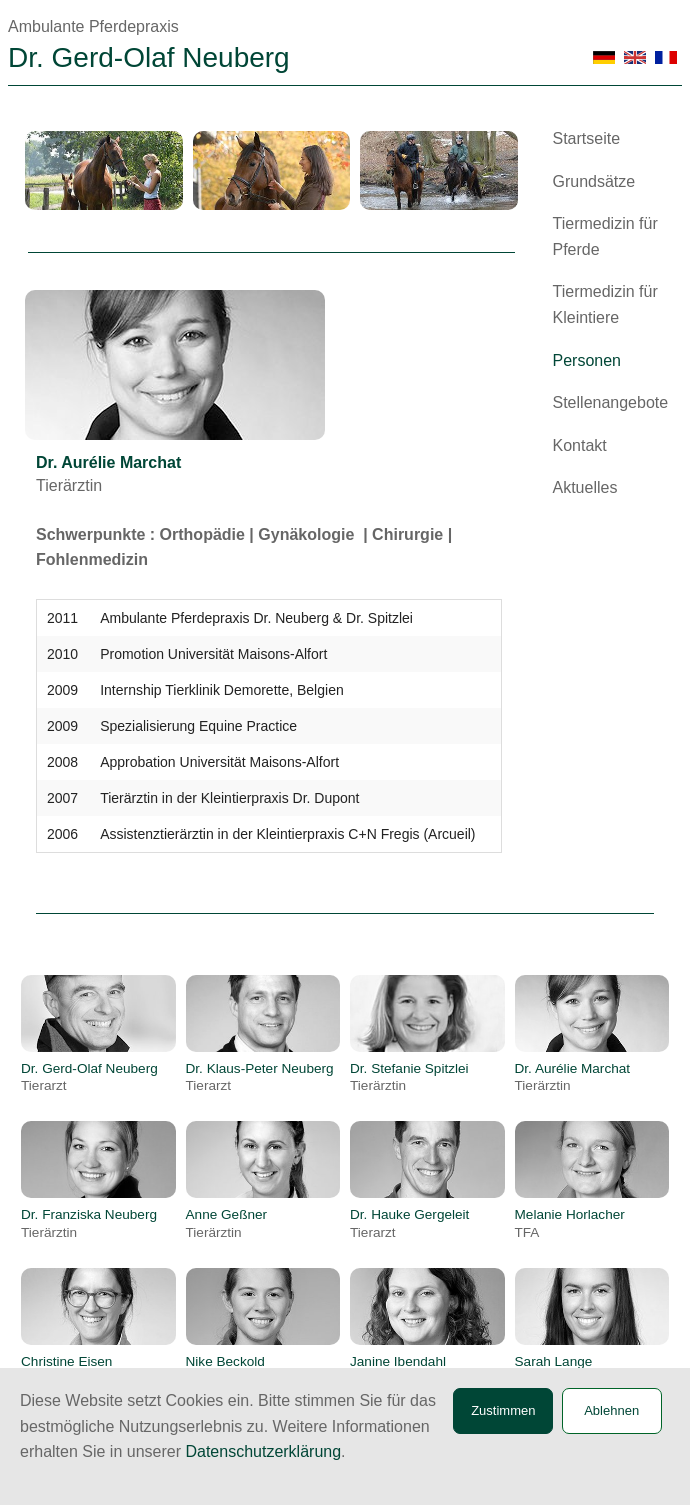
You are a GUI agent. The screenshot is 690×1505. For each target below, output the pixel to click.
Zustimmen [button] (503, 1410)
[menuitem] (612, 147)
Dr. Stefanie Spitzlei (409, 1076)
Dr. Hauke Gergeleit (409, 1222)
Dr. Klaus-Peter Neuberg (260, 1076)
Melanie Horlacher (570, 1222)
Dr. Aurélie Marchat (573, 1076)
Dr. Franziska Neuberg (89, 1222)
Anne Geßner (227, 1222)
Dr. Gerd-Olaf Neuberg (89, 1076)
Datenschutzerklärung (263, 1451)
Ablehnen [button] (611, 1410)
